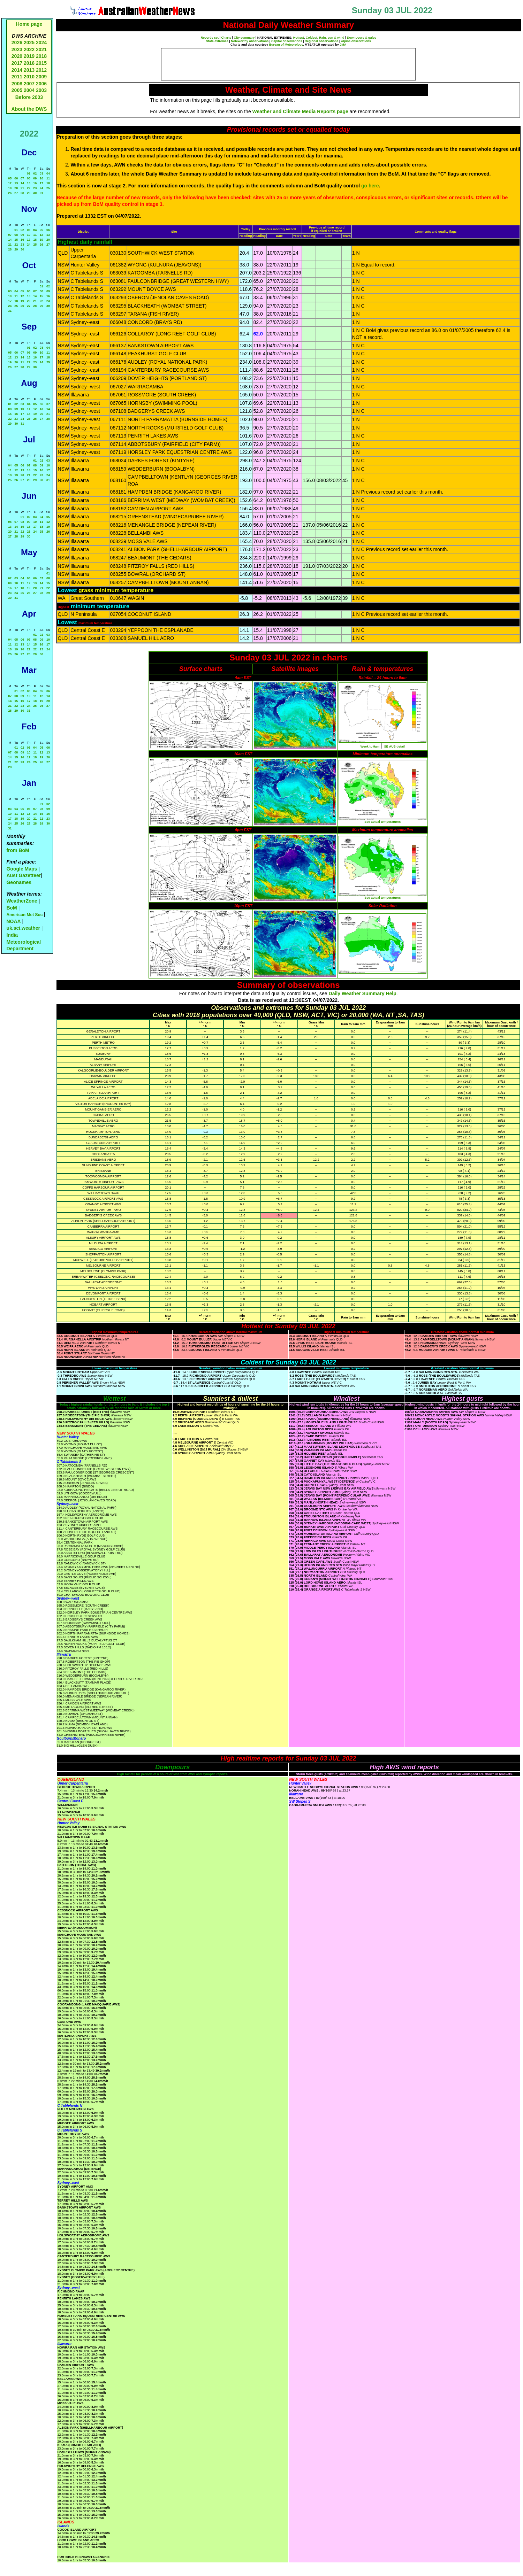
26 (10, 193)
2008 (17, 83)
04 (48, 173)
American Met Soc (25, 914)
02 (35, 173)
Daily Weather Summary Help (362, 993)
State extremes (217, 41)
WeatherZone (21, 901)
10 (41, 178)
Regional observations (322, 41)
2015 (41, 63)
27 (16, 193)
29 (28, 193)
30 (35, 193)
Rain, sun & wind (331, 37)
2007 (29, 83)
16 (35, 183)
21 (22, 188)
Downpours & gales (361, 37)
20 (16, 188)
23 (35, 188)
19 (10, 188)
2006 (41, 83)
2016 (29, 63)
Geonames (18, 882)
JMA (343, 44)
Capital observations (286, 41)
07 (22, 178)
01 (28, 173)
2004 (30, 90)
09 (35, 178)
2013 (29, 70)
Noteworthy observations (249, 41)
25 (48, 188)
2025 (29, 42)
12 (10, 183)
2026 (17, 42)
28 (22, 193)
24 (41, 188)
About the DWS (29, 109)
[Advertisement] (288, 64)
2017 (17, 63)
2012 (41, 70)
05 (10, 178)
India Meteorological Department (23, 941)
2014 (17, 70)
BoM (11, 908)
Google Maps (21, 869)
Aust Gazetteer (23, 875)
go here (370, 185)
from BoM (17, 850)
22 (28, 188)
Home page (29, 24)
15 (28, 183)
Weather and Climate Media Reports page (300, 111)
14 (22, 183)
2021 (41, 49)
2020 (17, 56)
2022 (29, 49)
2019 (29, 56)
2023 (17, 49)
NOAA (13, 921)
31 (41, 193)
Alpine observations (356, 41)
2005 (17, 90)
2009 (41, 76)
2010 (29, 76)
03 (41, 173)
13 (16, 183)
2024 (41, 42)
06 (16, 178)
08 (28, 178)
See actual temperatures (382, 821)
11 (48, 178)
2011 (17, 76)
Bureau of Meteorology (286, 44)
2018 (41, 56)
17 (41, 183)
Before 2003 (29, 97)
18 (48, 183)
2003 (41, 90)
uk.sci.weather (23, 928)
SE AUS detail (394, 746)
